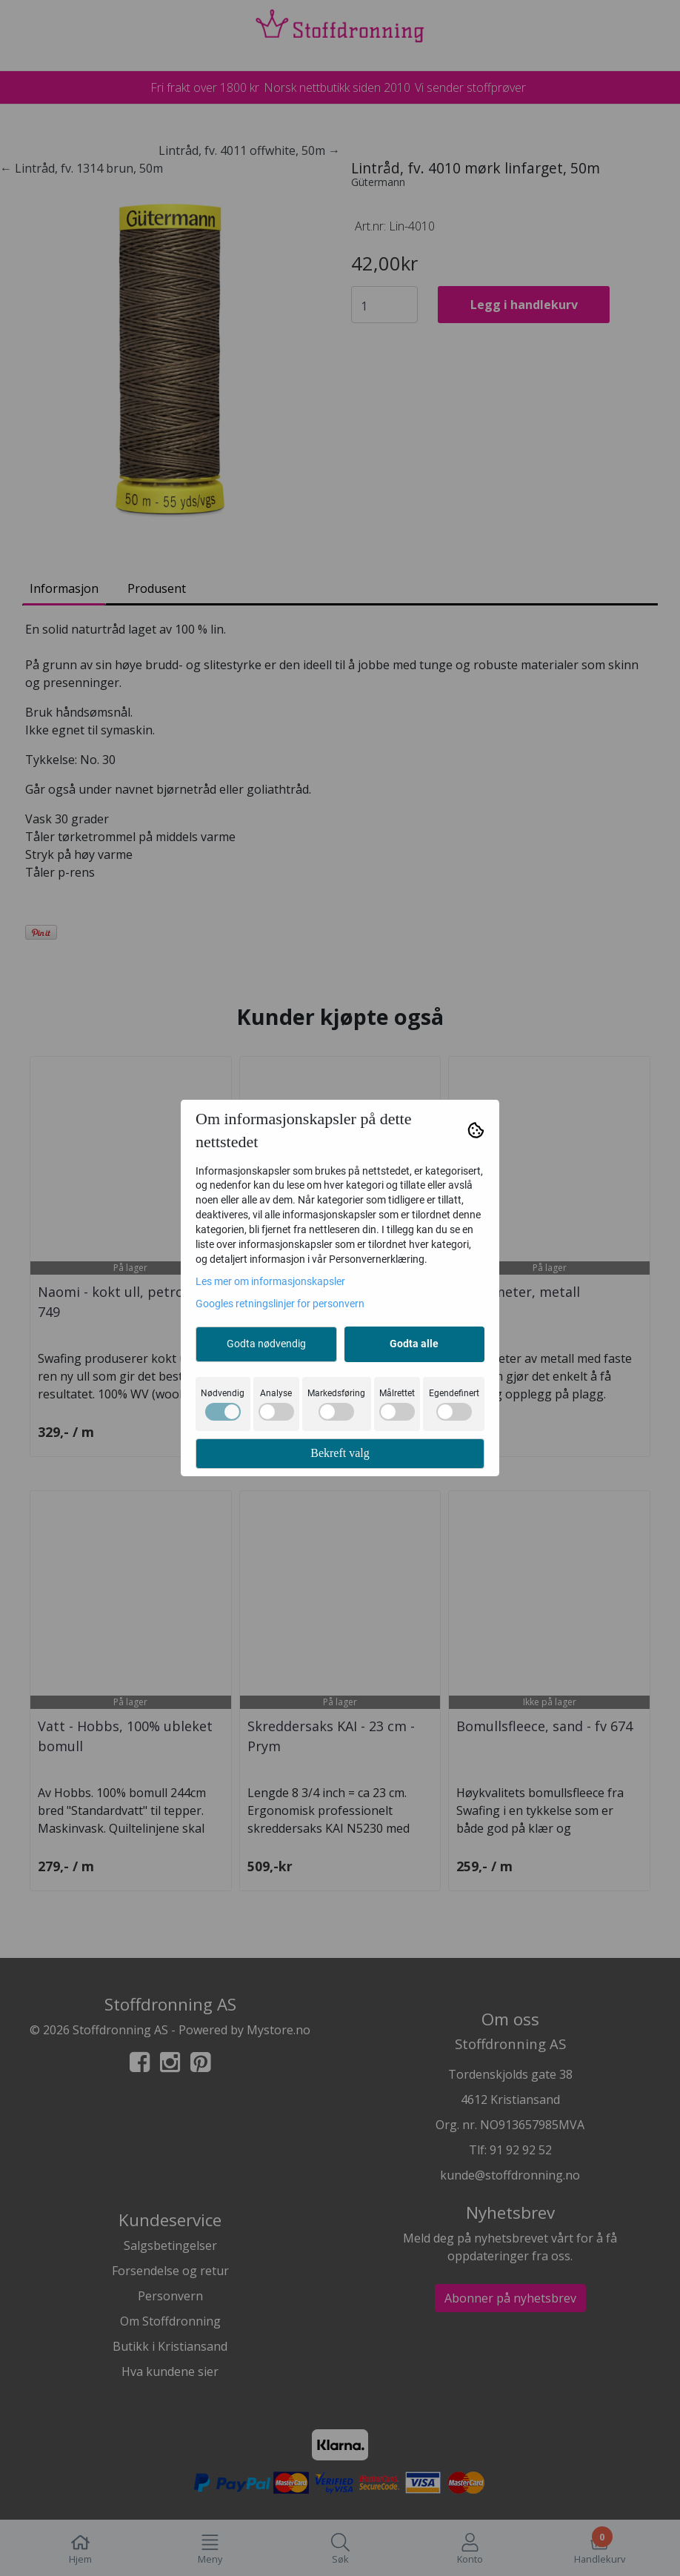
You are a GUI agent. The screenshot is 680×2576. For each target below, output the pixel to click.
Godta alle (414, 1344)
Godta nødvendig (266, 1344)
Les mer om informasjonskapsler (270, 1281)
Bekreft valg (340, 1453)
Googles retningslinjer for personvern (280, 1303)
